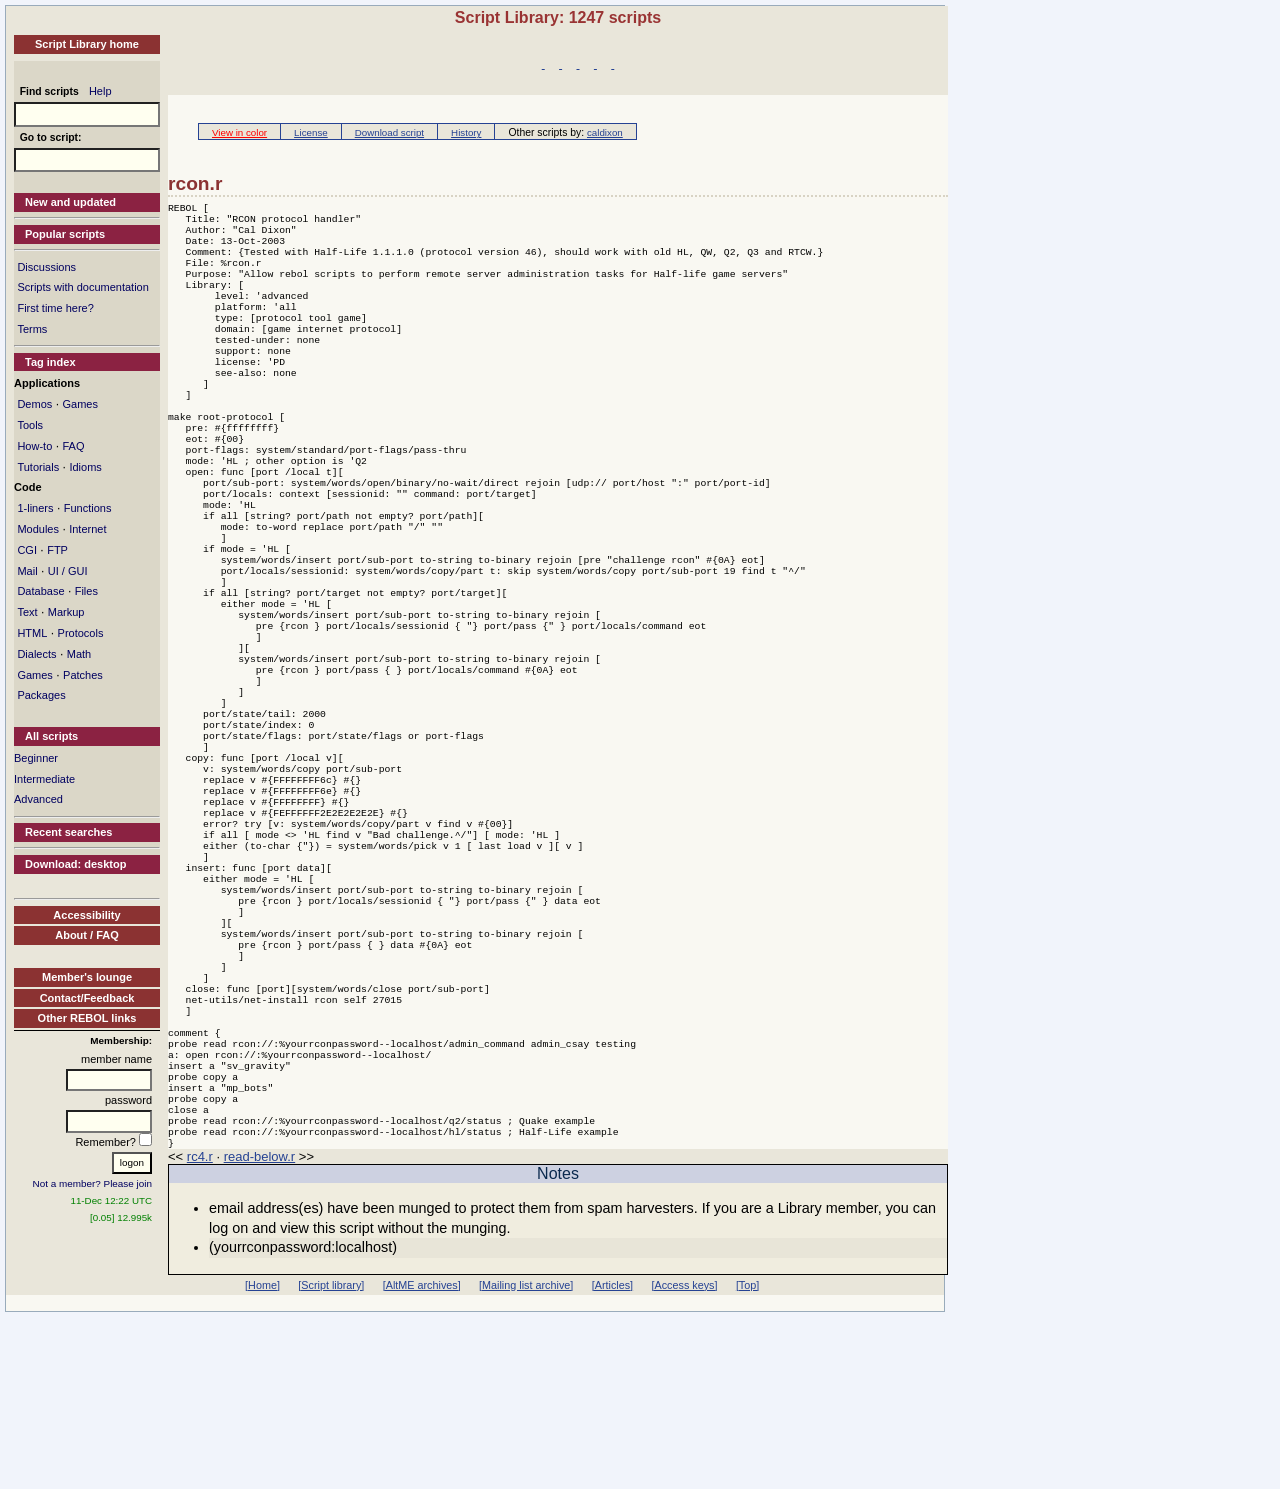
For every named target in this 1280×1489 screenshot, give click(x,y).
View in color (239, 132)
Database (40, 591)
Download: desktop (75, 864)
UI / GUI (68, 571)
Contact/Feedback (87, 998)
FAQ (73, 446)
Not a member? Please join (93, 1183)
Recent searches (68, 832)
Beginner (36, 758)
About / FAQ (87, 935)
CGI (27, 550)
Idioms (85, 467)
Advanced (38, 799)
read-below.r (260, 1328)
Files (86, 591)
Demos (34, 404)
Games (79, 404)
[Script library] (331, 1457)
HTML (32, 633)
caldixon (605, 132)
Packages (41, 695)
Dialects (36, 654)
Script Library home (87, 44)
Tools (30, 425)
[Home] (262, 1457)
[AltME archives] (422, 1457)
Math (79, 654)
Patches (83, 675)
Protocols (81, 633)
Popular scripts (65, 234)
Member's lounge (87, 977)
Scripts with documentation (82, 287)
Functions (88, 508)
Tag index (50, 362)
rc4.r (200, 1328)
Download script (389, 132)
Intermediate (44, 779)
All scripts (51, 736)
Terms (32, 329)
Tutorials (38, 467)
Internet (87, 529)
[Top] (747, 1457)
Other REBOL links (87, 1018)
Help (100, 91)
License (311, 132)
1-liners (35, 508)
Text (27, 612)
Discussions (46, 267)
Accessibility (86, 915)
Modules (38, 529)
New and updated (70, 202)
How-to (34, 446)
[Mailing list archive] (526, 1457)
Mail (27, 571)
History (466, 132)
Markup (66, 612)
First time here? (55, 308)
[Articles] (612, 1457)
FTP (57, 550)
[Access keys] (684, 1457)
